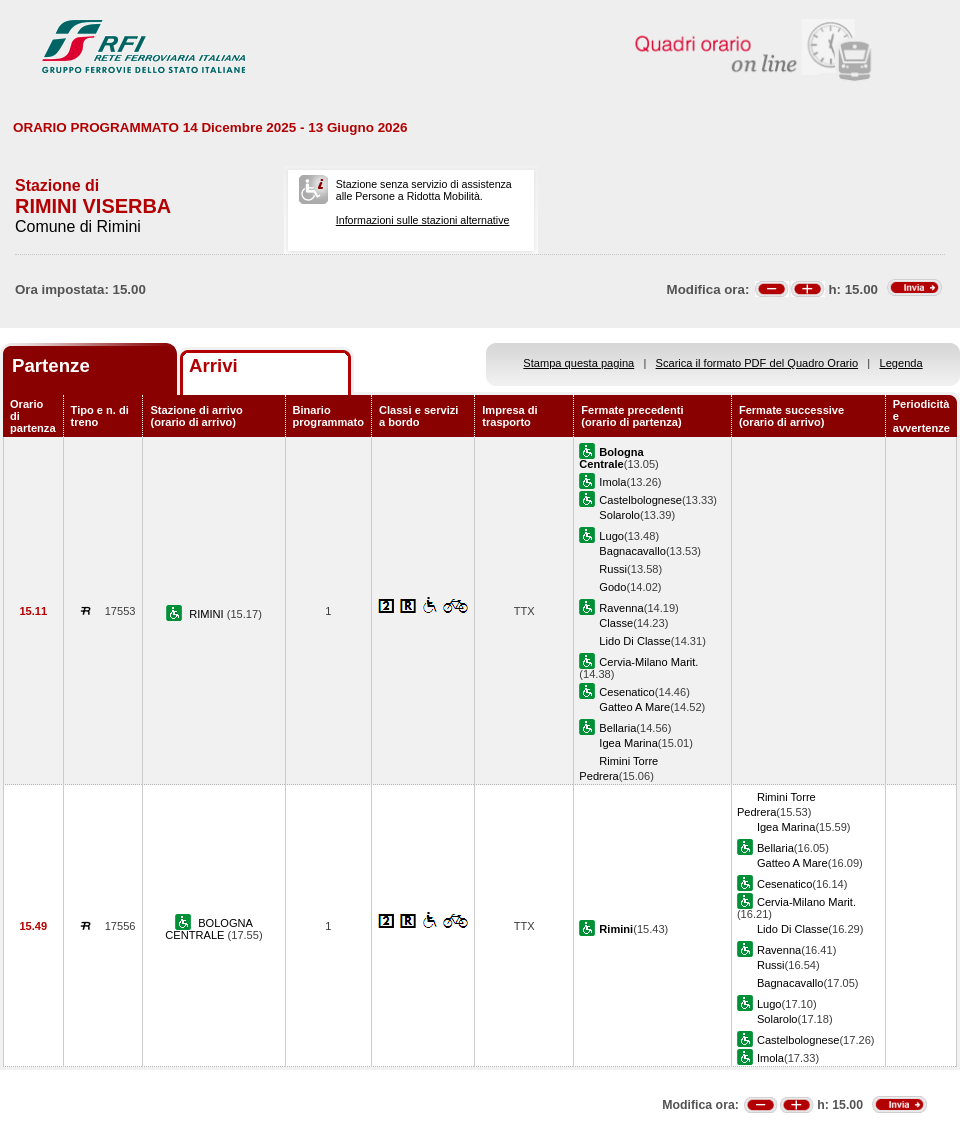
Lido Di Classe (634, 641)
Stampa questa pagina (578, 363)
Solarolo (619, 515)
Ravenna (621, 608)
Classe (616, 623)
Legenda (901, 363)
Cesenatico (626, 692)
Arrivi (213, 365)
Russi (613, 569)
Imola (612, 482)
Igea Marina (628, 743)
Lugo (611, 536)
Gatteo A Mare (634, 707)
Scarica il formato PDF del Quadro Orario (757, 363)
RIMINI (208, 614)
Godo (612, 587)
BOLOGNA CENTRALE (209, 929)
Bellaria (617, 728)
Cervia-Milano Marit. (648, 662)
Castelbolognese (640, 500)
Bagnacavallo (632, 551)
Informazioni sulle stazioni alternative (423, 220)
